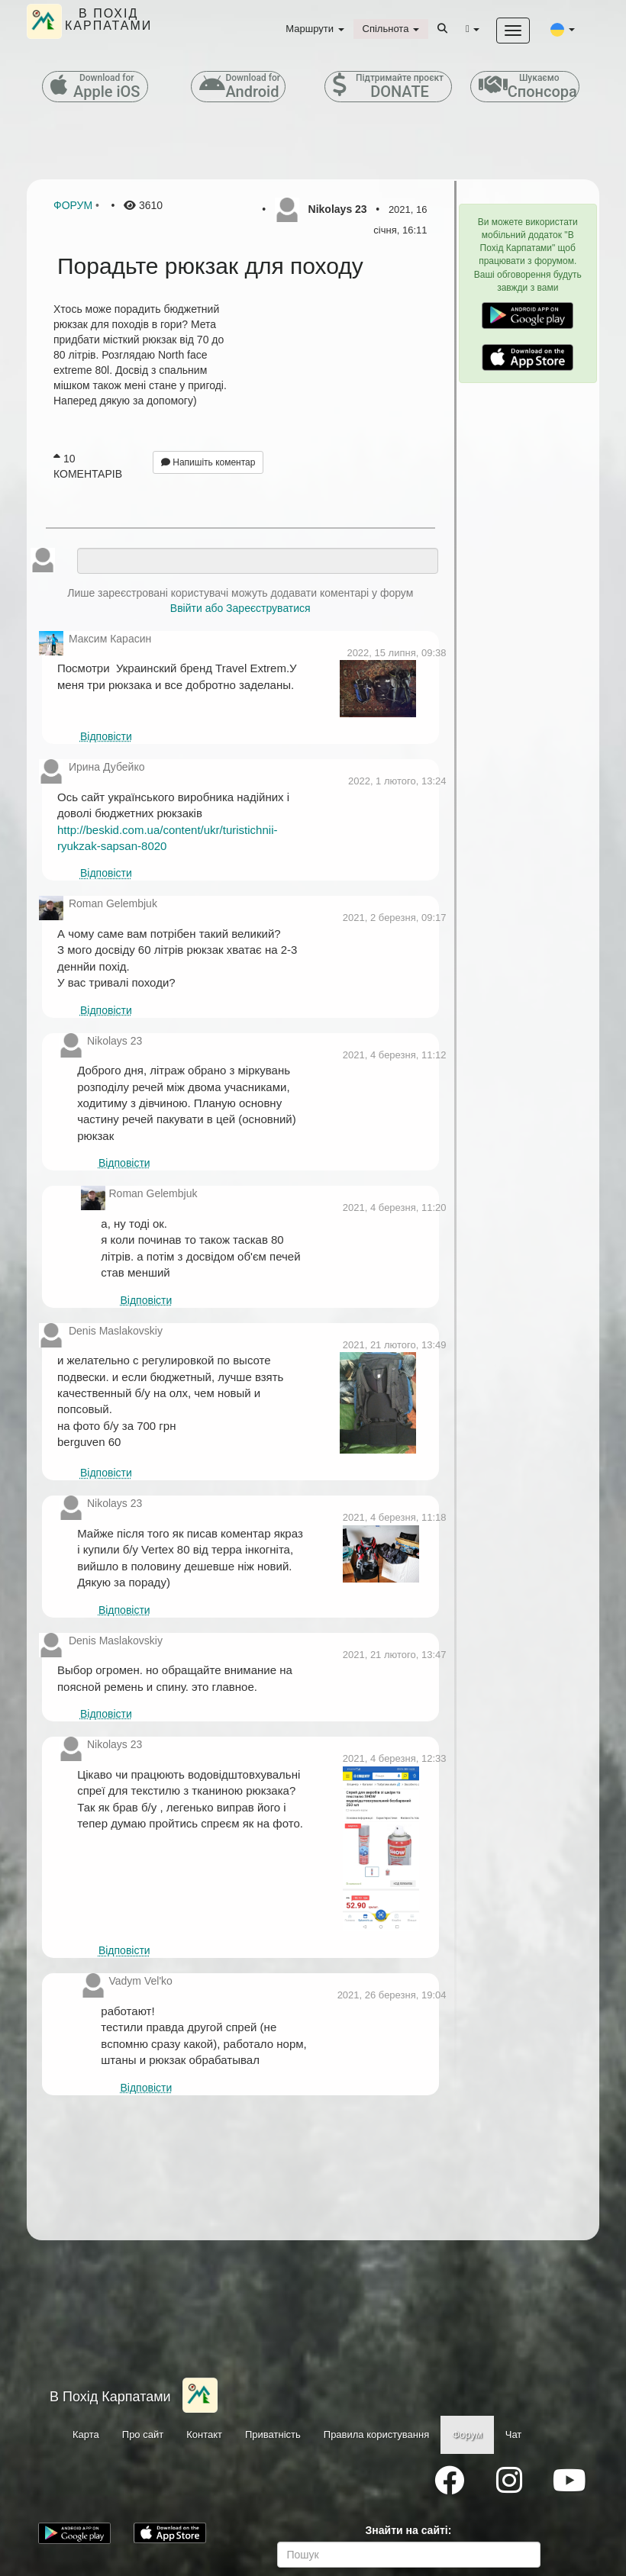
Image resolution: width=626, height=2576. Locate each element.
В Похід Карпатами (110, 2396)
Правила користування (376, 2434)
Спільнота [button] (391, 28)
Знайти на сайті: (409, 2530)
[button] (562, 29)
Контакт (204, 2434)
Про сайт (142, 2434)
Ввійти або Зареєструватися (240, 608)
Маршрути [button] (315, 28)
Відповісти (106, 736)
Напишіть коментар (208, 462)
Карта (86, 2434)
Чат (513, 2434)
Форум (72, 205)
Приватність (273, 2434)
